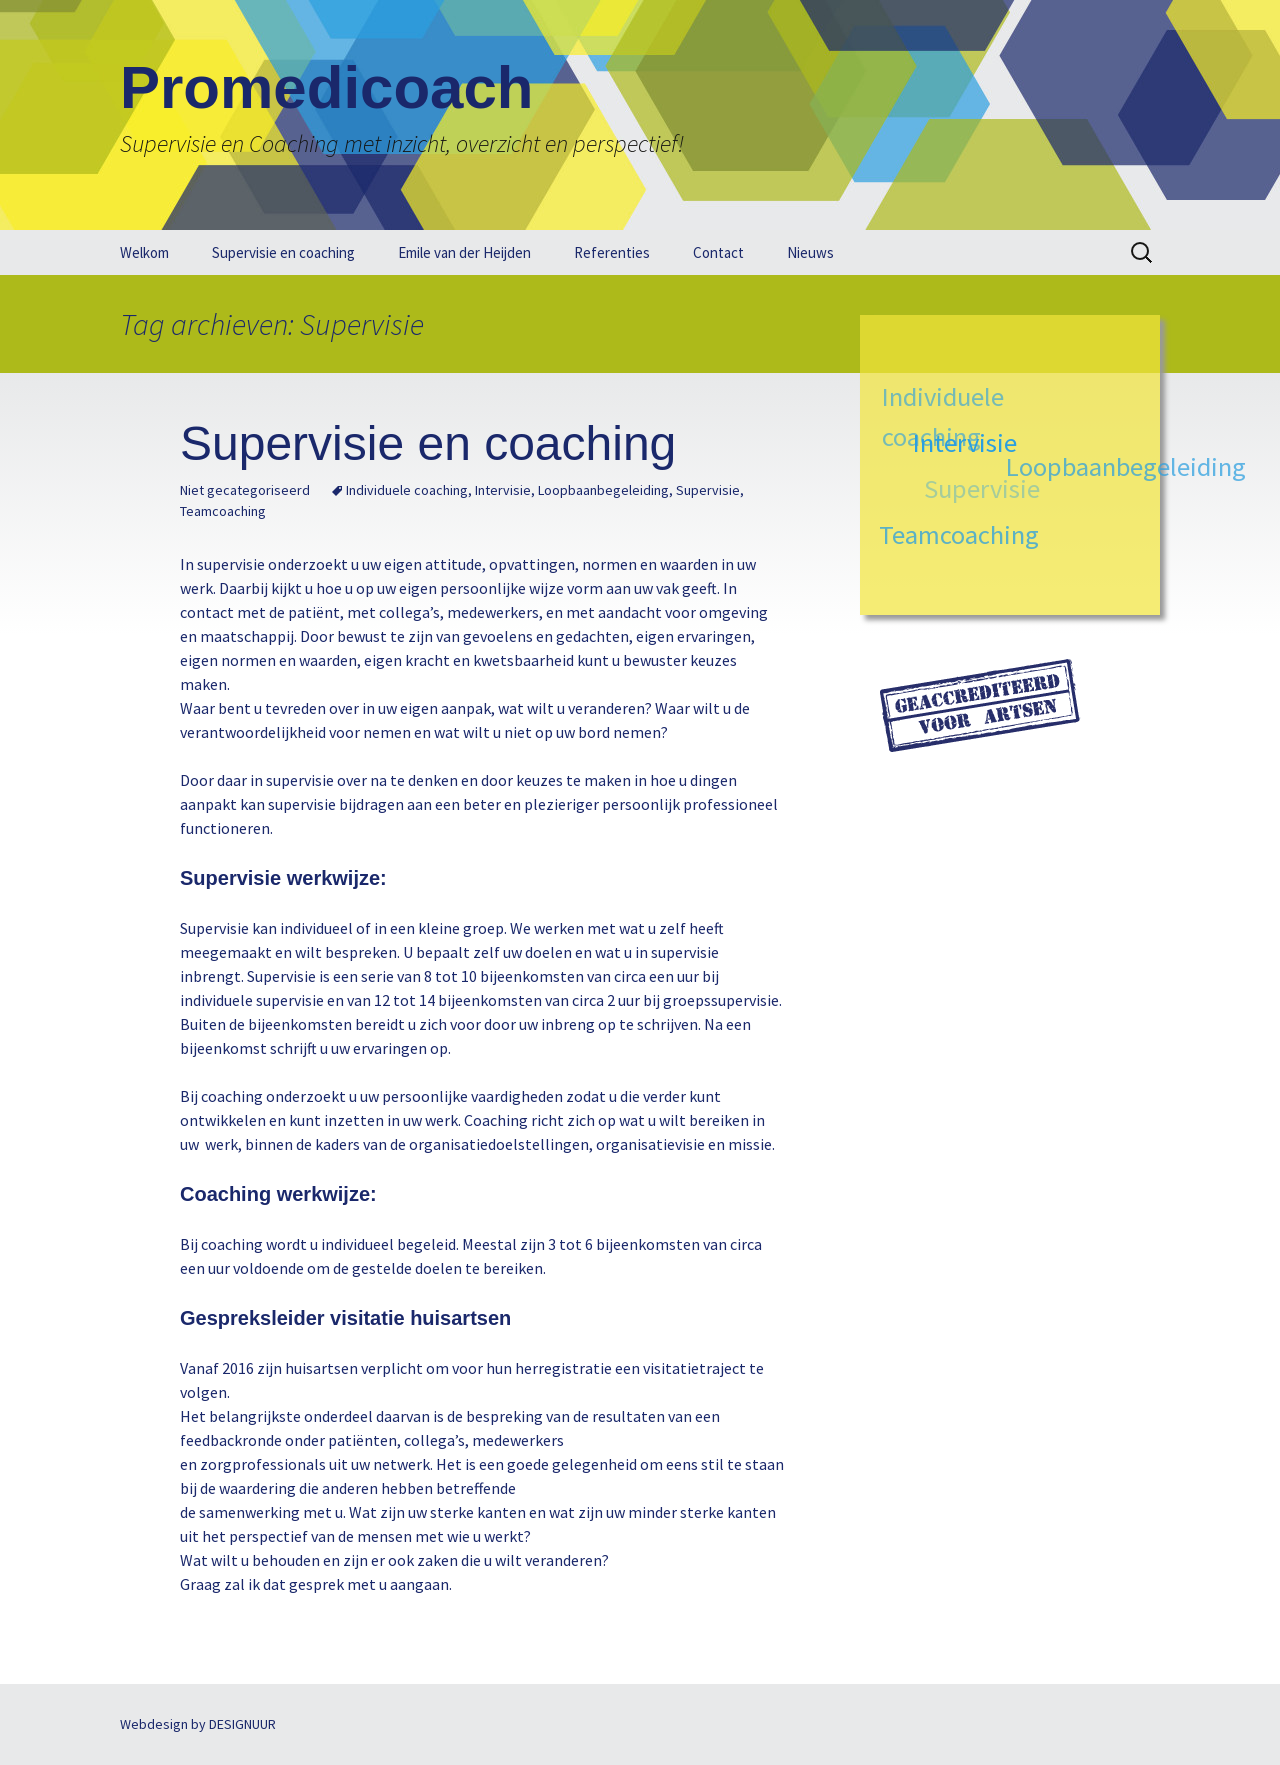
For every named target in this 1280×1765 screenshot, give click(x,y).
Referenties (612, 252)
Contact (718, 252)
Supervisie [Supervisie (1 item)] (980, 490)
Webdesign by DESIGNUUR (198, 1724)
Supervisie (708, 490)
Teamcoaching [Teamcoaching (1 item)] (959, 534)
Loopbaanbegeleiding (603, 490)
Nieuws (810, 252)
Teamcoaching (223, 511)
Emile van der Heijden (464, 252)
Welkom (144, 252)
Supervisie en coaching (283, 252)
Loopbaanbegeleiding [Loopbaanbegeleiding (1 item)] (1126, 465)
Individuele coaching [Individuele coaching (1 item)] (942, 416)
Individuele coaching (407, 490)
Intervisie (503, 490)
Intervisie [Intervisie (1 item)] (967, 440)
